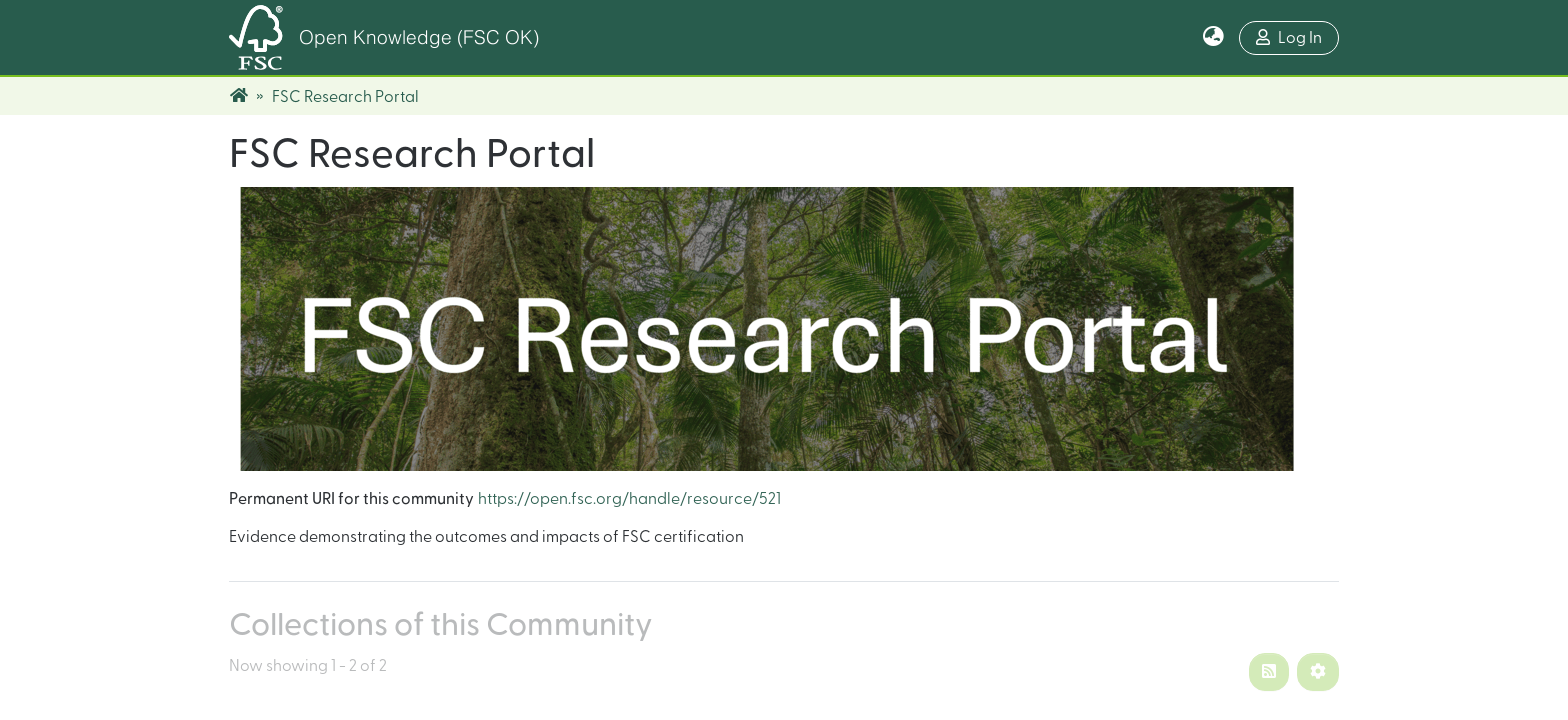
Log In (1289, 37)
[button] (1213, 38)
